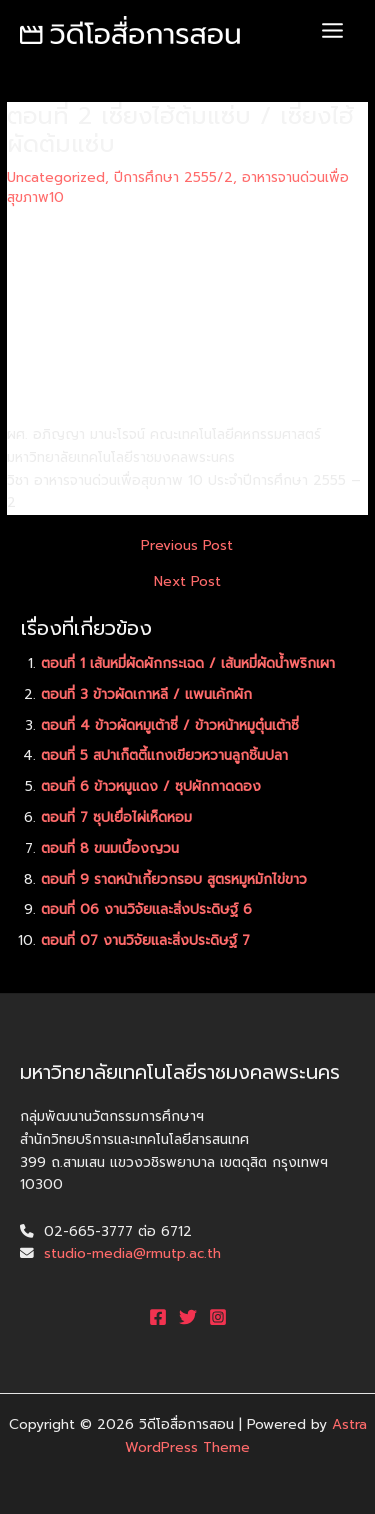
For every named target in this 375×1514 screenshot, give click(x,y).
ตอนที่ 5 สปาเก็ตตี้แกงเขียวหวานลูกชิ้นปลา (164, 755)
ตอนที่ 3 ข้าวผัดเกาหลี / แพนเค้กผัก (146, 694)
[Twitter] (188, 1317)
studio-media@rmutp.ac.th (132, 1253)
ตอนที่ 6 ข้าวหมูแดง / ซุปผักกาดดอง (151, 786)
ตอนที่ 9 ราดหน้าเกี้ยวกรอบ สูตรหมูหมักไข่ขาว (174, 879)
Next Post (187, 582)
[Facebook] (158, 1317)
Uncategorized (56, 177)
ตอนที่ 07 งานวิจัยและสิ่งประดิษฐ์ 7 (145, 940)
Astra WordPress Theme (246, 1436)
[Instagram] (218, 1317)
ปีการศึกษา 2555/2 (173, 177)
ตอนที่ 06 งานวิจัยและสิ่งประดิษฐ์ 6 (146, 909)
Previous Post (187, 546)
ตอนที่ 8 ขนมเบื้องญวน (110, 848)
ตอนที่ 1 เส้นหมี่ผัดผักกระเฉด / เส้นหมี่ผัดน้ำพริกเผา (188, 663)
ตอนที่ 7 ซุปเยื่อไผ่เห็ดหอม (116, 817)
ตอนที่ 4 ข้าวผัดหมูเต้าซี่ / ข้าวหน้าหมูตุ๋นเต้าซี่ (170, 725)
